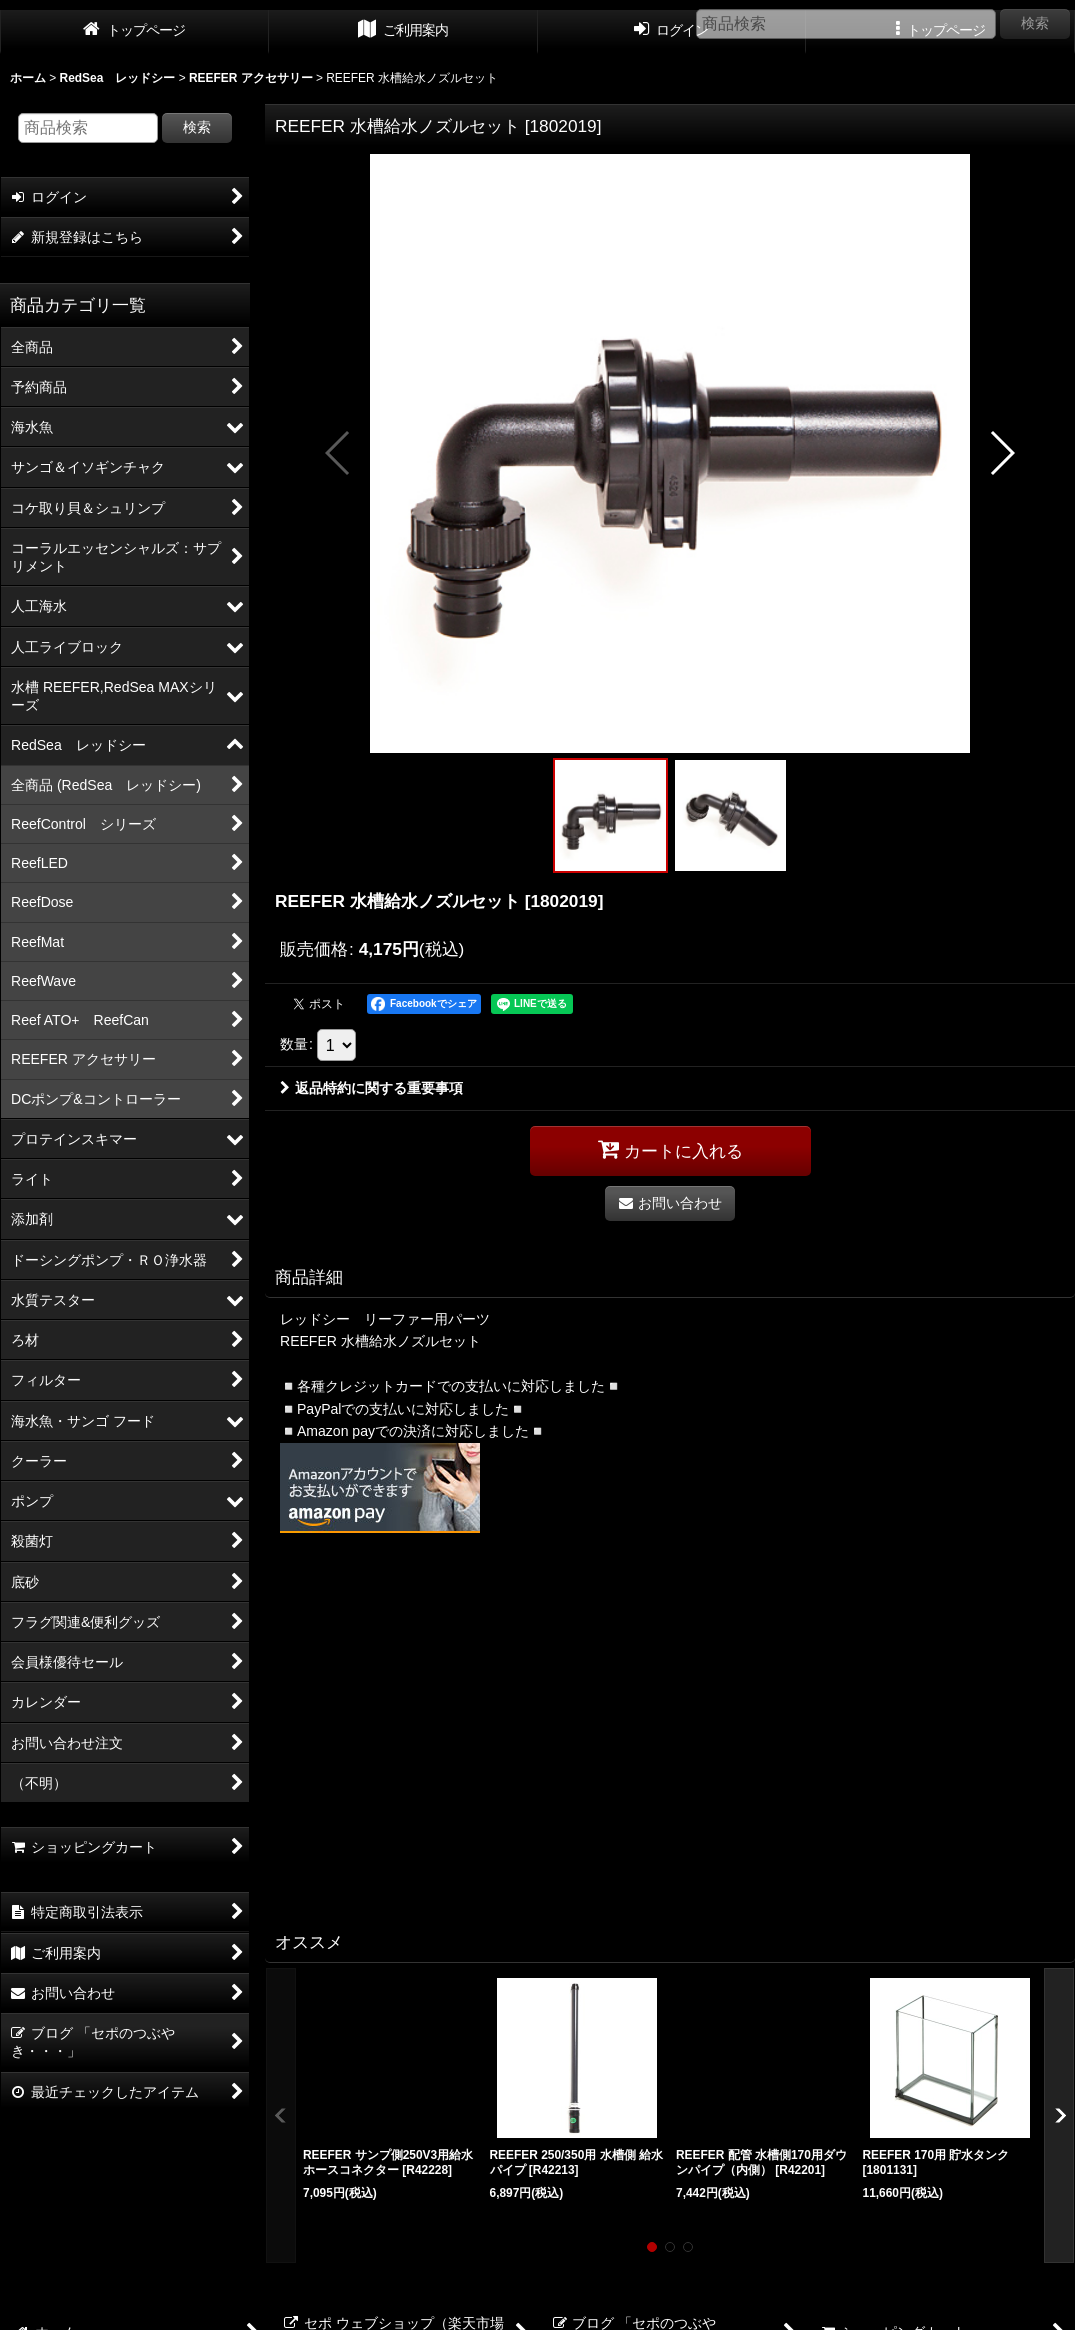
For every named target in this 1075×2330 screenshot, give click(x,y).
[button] (338, 453)
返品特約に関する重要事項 (371, 1088)
